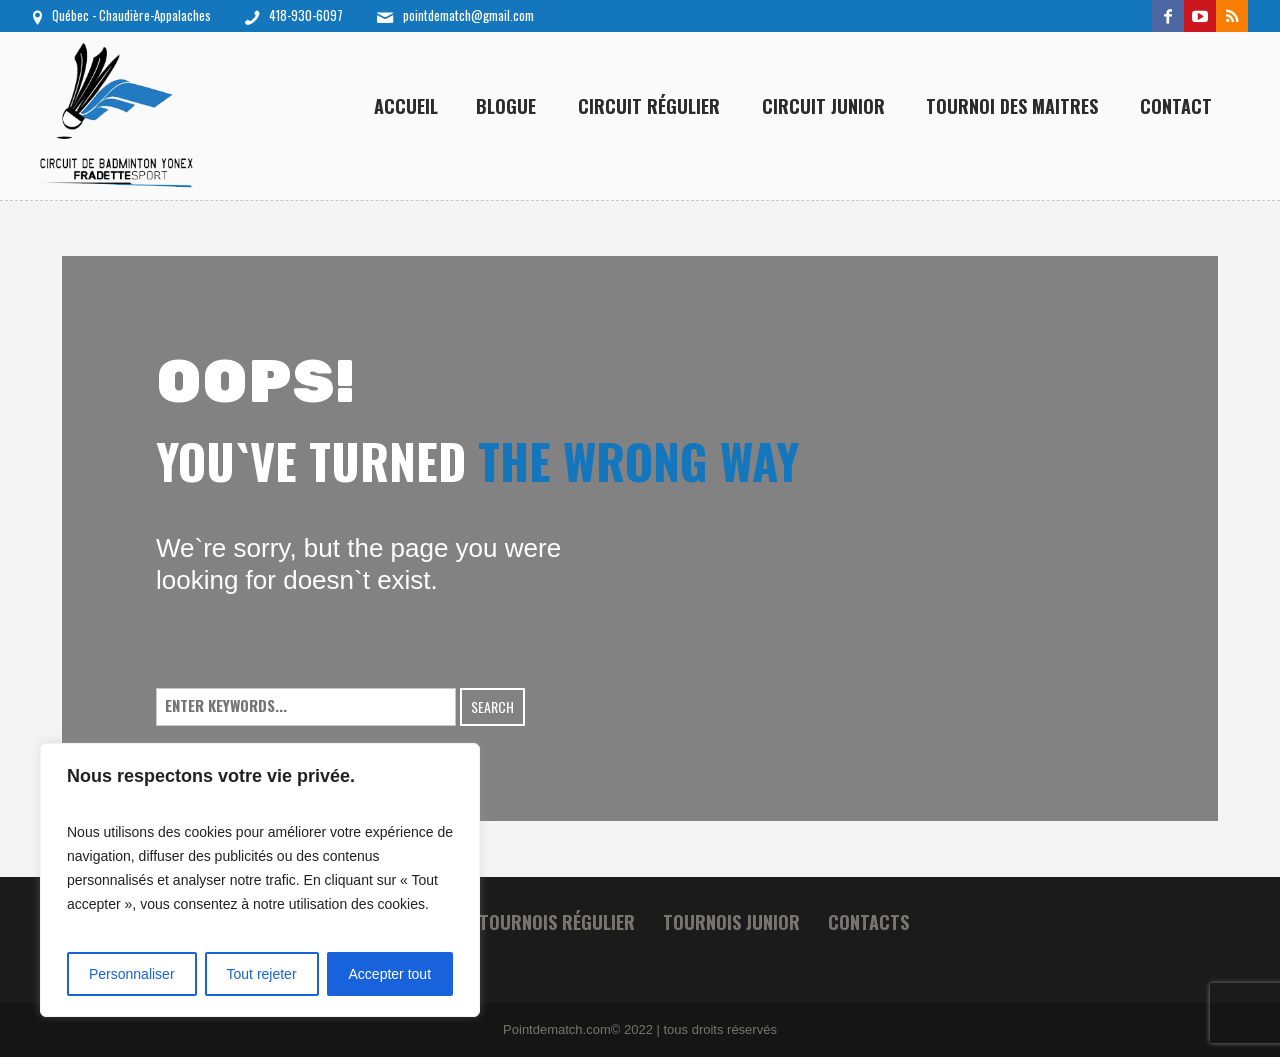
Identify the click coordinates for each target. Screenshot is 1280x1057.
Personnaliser (132, 974)
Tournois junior (731, 922)
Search (492, 706)
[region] (260, 880)
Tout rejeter (262, 974)
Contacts (868, 922)
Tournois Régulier (557, 922)
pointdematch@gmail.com (468, 15)
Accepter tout (390, 974)
